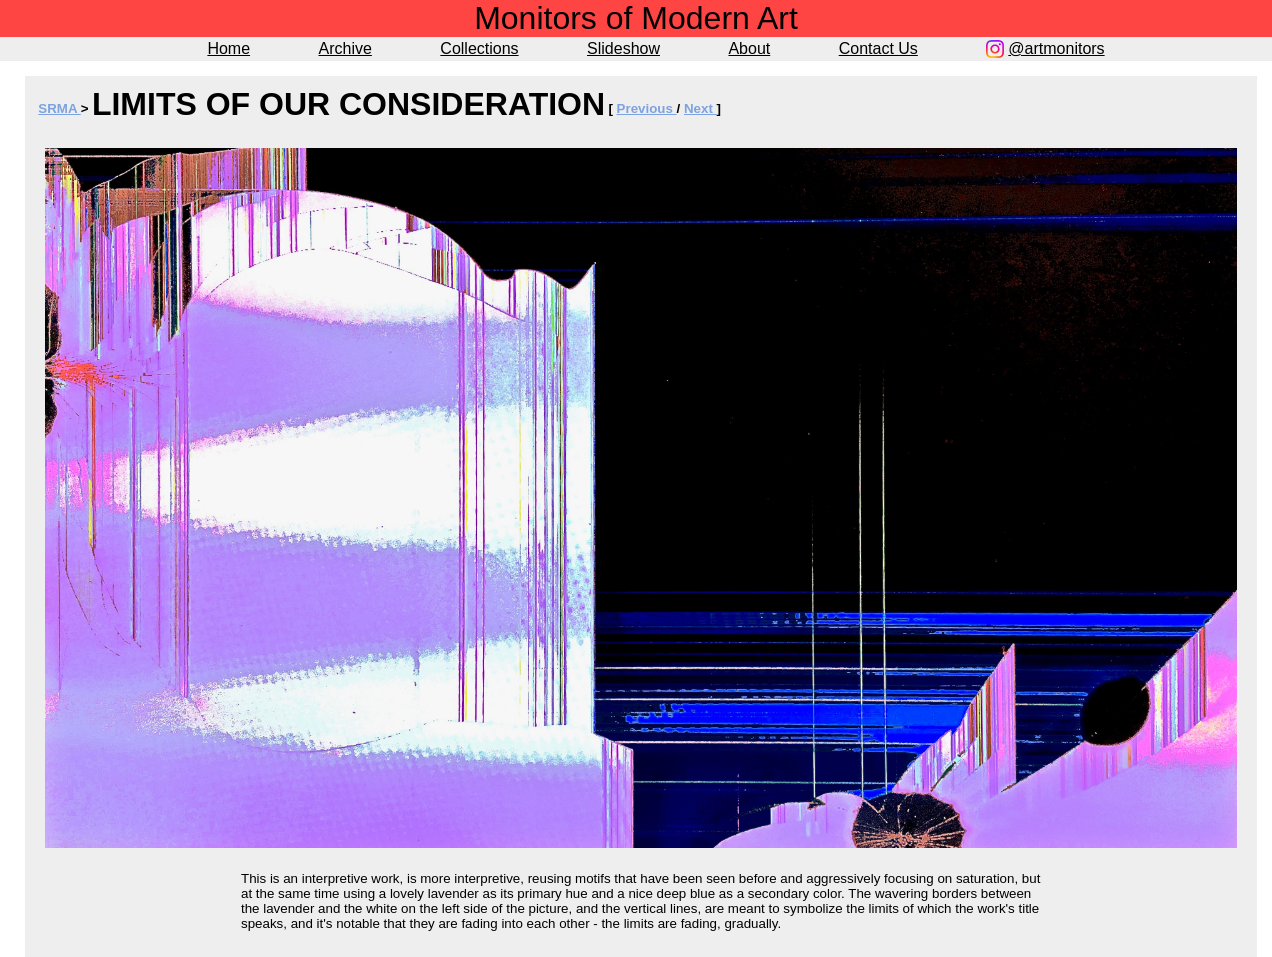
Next (700, 108)
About (749, 48)
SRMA (59, 108)
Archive (345, 48)
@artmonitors (1056, 48)
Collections (479, 48)
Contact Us (878, 48)
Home (228, 48)
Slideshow (623, 48)
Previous (647, 108)
